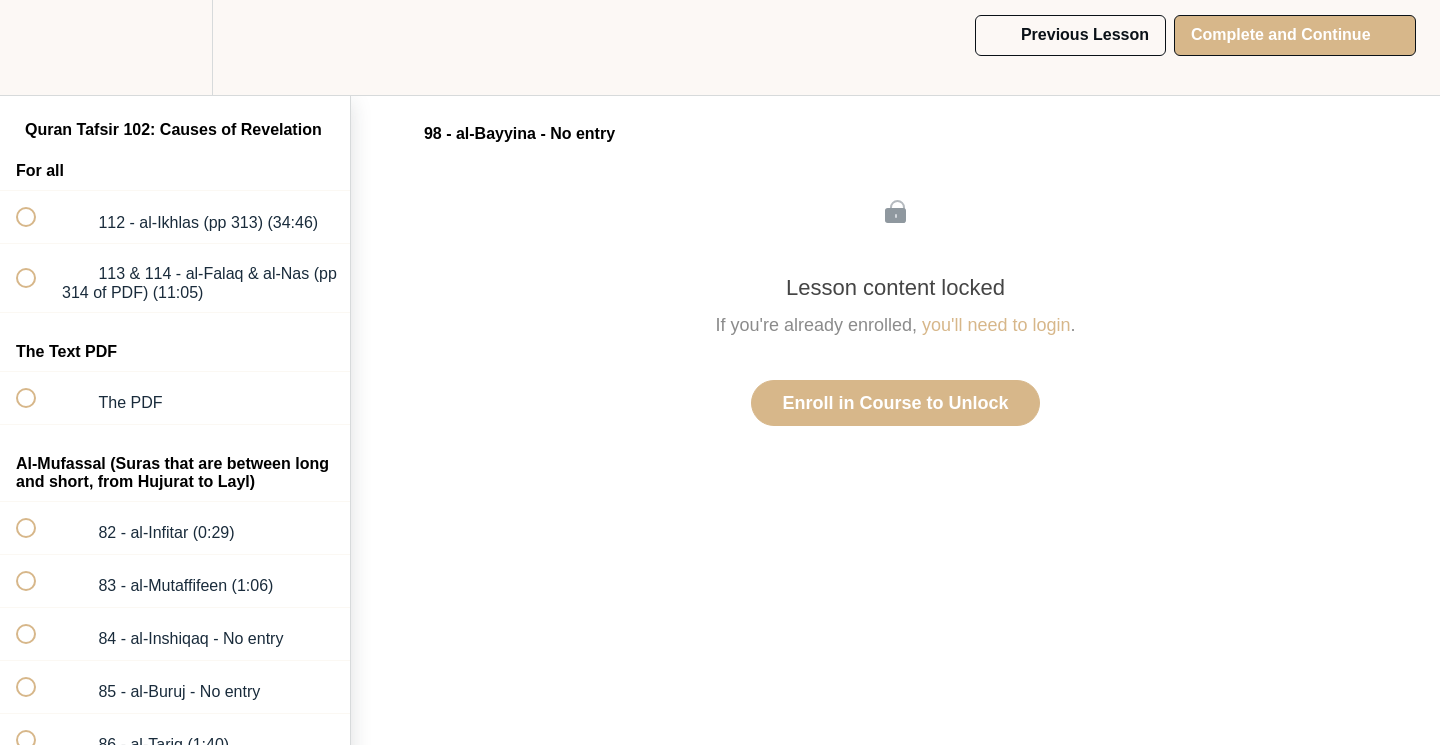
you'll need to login (996, 325)
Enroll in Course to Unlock (895, 403)
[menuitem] (175, 47)
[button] (37, 47)
